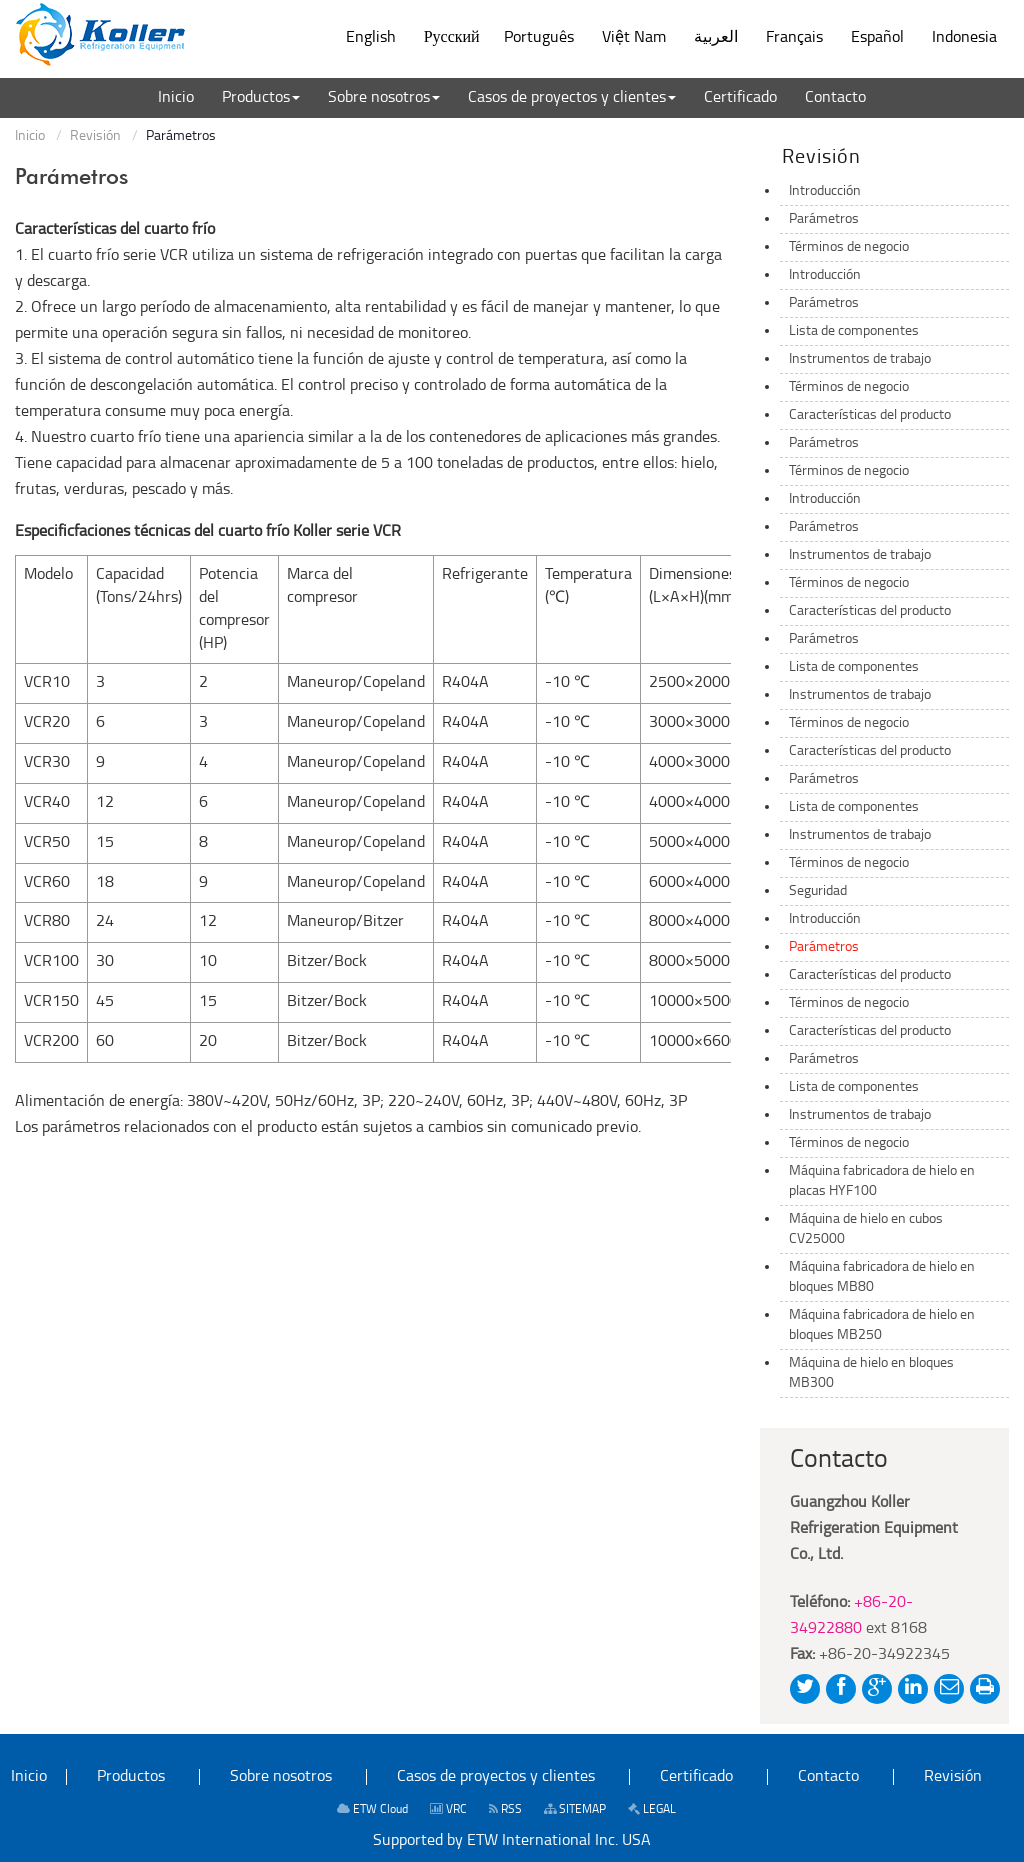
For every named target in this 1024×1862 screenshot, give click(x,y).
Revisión (95, 136)
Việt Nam (634, 38)
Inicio (30, 136)
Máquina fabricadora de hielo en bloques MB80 (882, 1277)
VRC (448, 1809)
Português (539, 38)
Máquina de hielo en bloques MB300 (871, 1373)
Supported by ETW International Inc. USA (512, 1841)
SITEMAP (575, 1809)
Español (877, 38)
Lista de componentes (854, 331)
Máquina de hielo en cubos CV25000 (866, 1229)
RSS (505, 1809)
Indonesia (964, 38)
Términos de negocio (849, 247)
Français (794, 38)
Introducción (825, 191)
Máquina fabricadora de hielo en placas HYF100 (882, 1181)
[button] (261, 98)
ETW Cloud (372, 1809)
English (371, 38)
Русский (452, 38)
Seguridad (818, 891)
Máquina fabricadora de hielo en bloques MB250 (882, 1325)
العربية (716, 38)
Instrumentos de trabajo (860, 359)
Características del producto (870, 415)
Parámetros (824, 219)
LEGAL (652, 1809)
